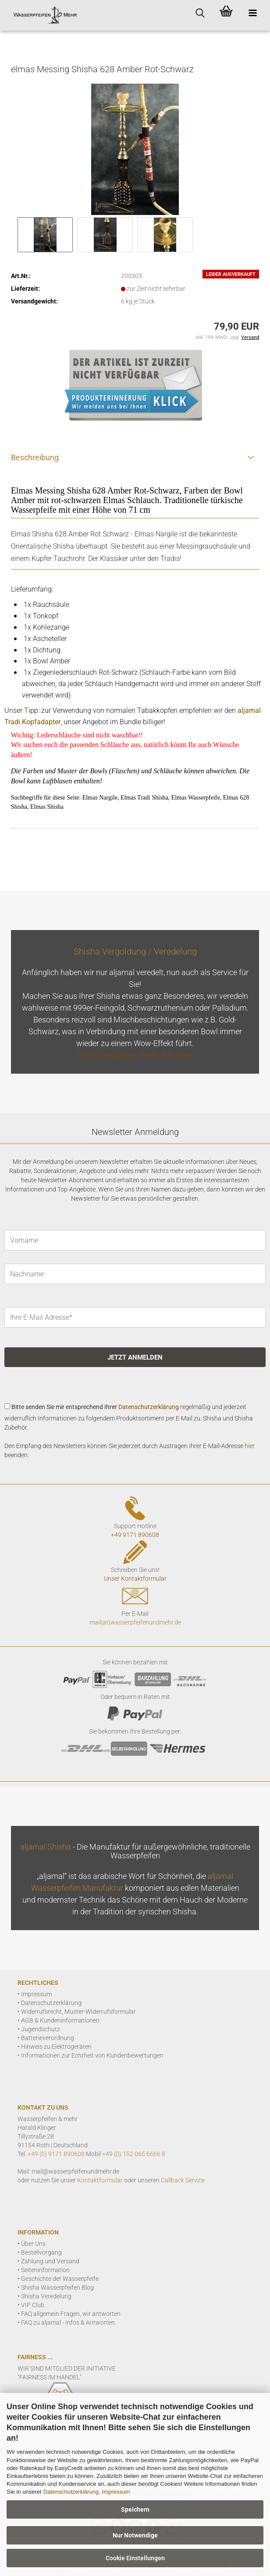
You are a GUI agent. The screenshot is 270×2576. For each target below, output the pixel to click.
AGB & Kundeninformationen (60, 2020)
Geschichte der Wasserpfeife (60, 2278)
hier (250, 1445)
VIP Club (32, 2304)
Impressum (116, 2491)
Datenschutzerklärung (71, 2491)
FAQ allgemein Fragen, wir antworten (71, 2313)
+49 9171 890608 (135, 1534)
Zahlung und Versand (50, 2261)
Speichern (135, 2509)
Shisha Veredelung (46, 2296)
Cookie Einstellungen (135, 2558)
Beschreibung (35, 457)
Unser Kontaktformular (135, 1578)
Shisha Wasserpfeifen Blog (57, 2287)
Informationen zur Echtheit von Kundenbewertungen (92, 2055)
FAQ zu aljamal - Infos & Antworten (68, 2322)
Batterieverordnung (47, 2037)
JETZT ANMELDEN (135, 1357)
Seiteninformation (45, 2269)
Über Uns (33, 2243)
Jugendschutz (40, 2029)
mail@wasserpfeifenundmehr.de (75, 2171)
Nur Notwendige (135, 2535)
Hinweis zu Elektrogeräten (56, 2046)
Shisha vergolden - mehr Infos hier (135, 1055)
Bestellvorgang (41, 2252)
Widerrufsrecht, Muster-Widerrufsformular (78, 2011)
